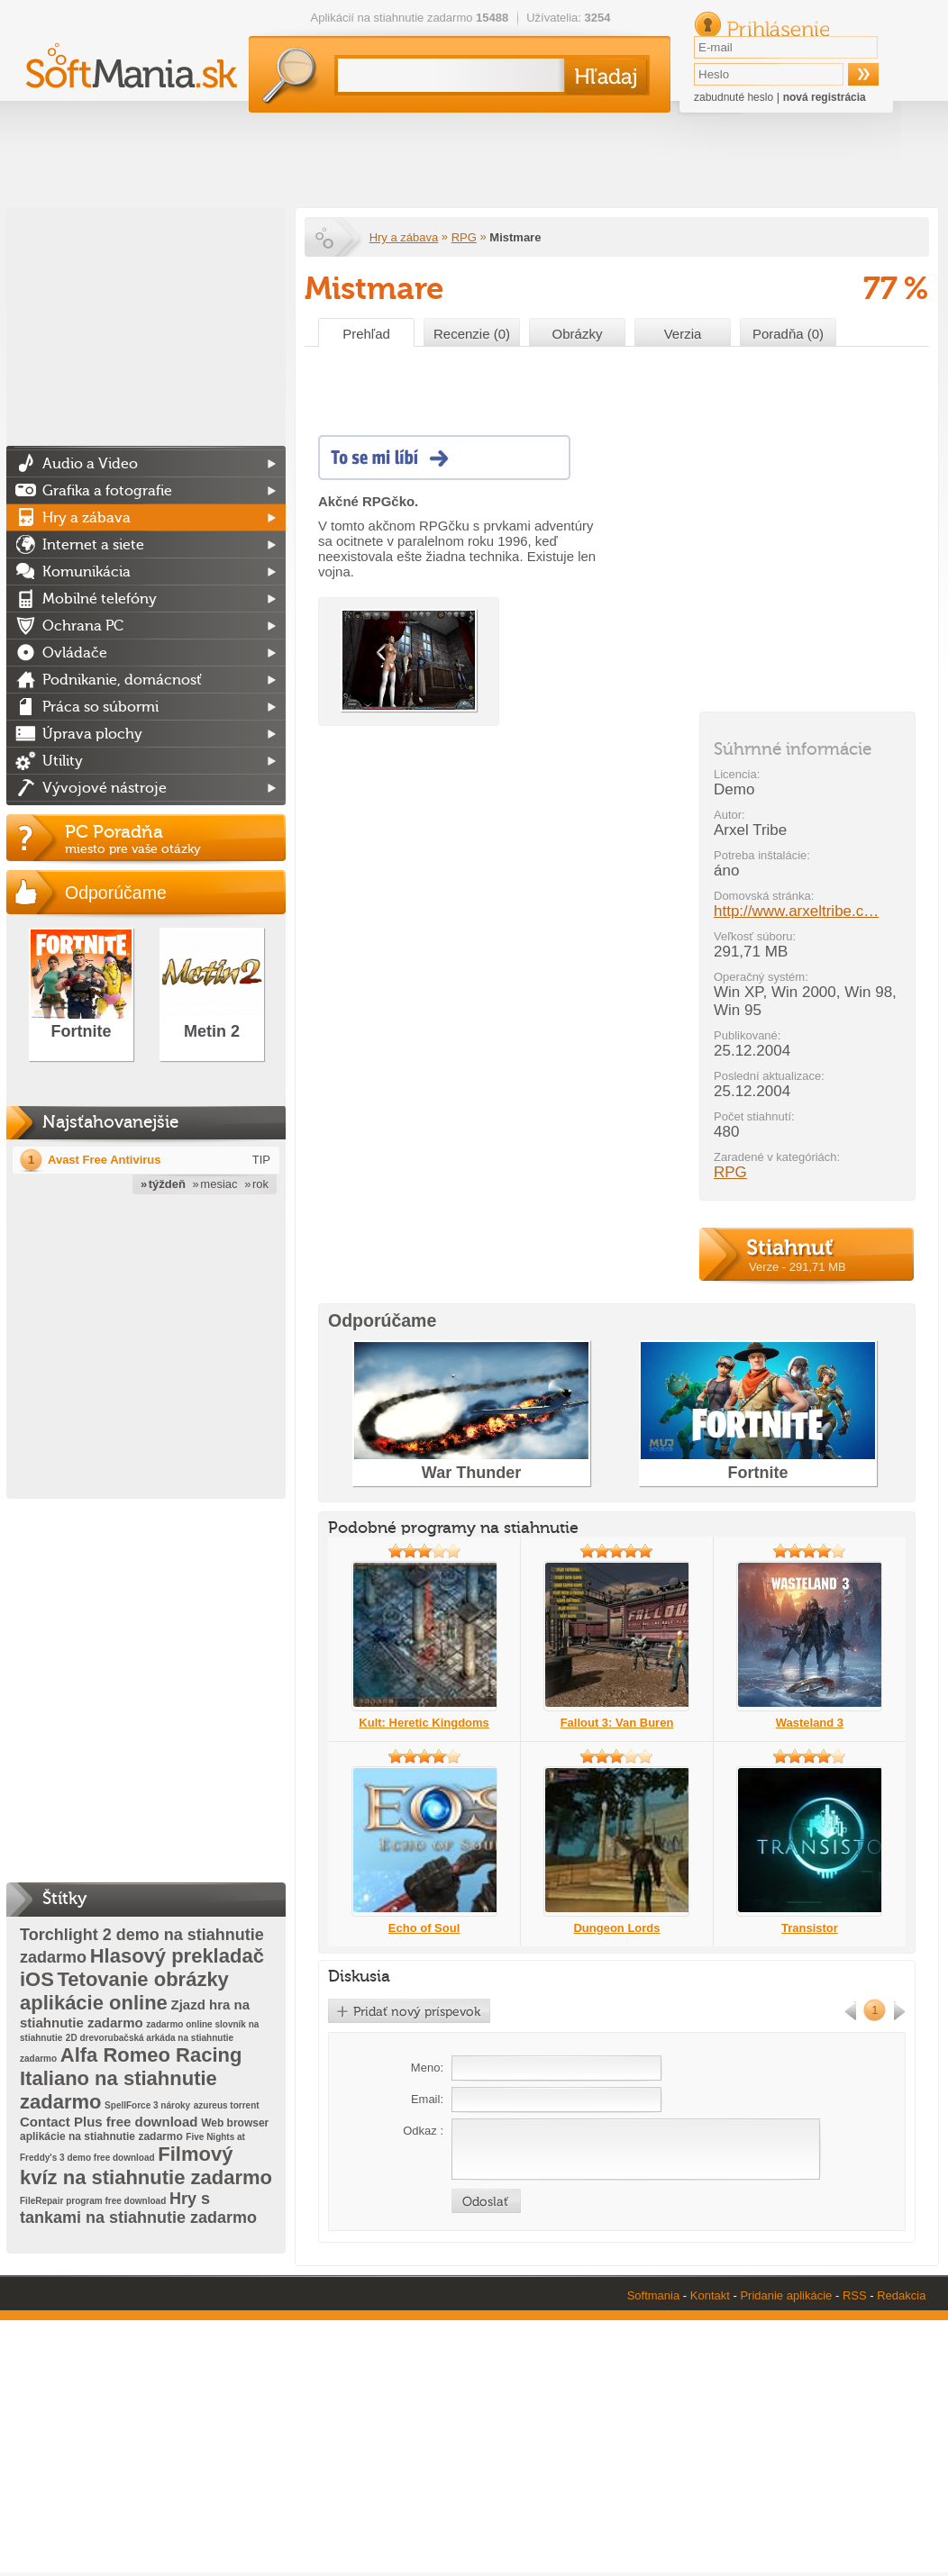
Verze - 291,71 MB (797, 1267)
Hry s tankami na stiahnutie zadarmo (138, 2208)
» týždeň (163, 1184)
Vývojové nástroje (104, 788)
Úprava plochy (92, 734)
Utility (62, 761)
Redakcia (901, 2295)
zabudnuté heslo (733, 97)
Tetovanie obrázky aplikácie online (124, 1991)
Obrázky (577, 333)
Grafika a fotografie (107, 491)
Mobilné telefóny (99, 599)
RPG (464, 237)
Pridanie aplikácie (786, 2295)
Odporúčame (116, 893)
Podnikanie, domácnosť (122, 680)
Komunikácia (86, 572)
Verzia (683, 333)
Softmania (653, 2295)
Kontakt (710, 2295)
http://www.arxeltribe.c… (796, 911)
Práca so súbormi (100, 707)
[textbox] (447, 75)
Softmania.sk (326, 238)
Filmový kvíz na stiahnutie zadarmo (146, 2166)
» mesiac (215, 1184)
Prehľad (366, 333)
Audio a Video (90, 464)
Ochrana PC (82, 626)
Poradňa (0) (788, 333)
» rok (256, 1184)
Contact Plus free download (109, 2121)
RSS (855, 2295)
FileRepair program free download (93, 2201)
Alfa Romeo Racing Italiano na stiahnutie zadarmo (131, 2078)
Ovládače (74, 653)
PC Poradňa (175, 838)
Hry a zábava (404, 237)
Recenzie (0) (471, 333)
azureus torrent (227, 2105)
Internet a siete (93, 545)
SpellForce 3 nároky (147, 2105)
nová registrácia (824, 97)
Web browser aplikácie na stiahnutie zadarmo (144, 2130)
